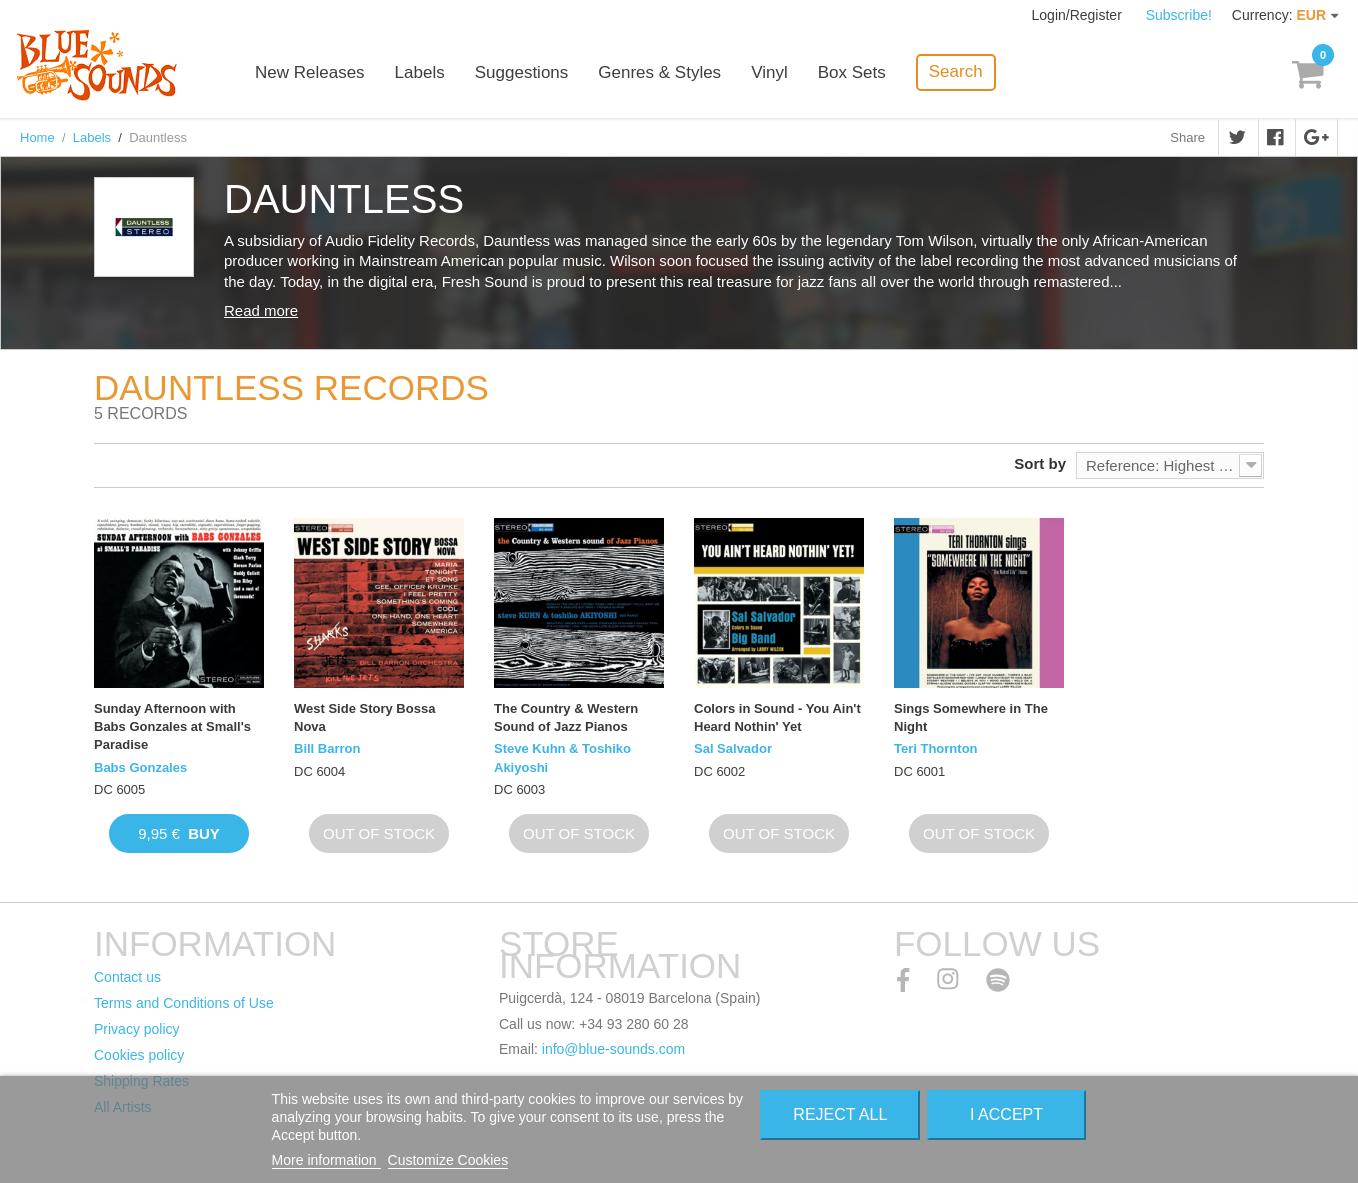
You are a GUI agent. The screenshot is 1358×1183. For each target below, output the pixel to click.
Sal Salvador (733, 748)
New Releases (310, 72)
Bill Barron (327, 748)
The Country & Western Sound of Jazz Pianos (566, 717)
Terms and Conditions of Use (184, 1003)
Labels (420, 72)
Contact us (127, 977)
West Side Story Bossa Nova (364, 717)
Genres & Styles (659, 72)
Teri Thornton (936, 748)
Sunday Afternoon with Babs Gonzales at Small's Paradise (172, 726)
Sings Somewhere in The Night (971, 717)
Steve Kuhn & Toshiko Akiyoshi (562, 757)
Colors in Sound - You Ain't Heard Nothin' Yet (777, 717)
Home (37, 137)
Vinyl (769, 72)
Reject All (840, 1114)
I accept (1006, 1114)
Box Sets (852, 72)
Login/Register (1079, 15)
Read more (261, 310)
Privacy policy (137, 1029)
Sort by (1040, 463)
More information (326, 1160)
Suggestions (522, 72)
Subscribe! (1179, 15)
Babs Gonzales (140, 767)
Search (956, 71)
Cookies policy (139, 1055)
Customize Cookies (448, 1160)
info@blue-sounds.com (613, 1049)
